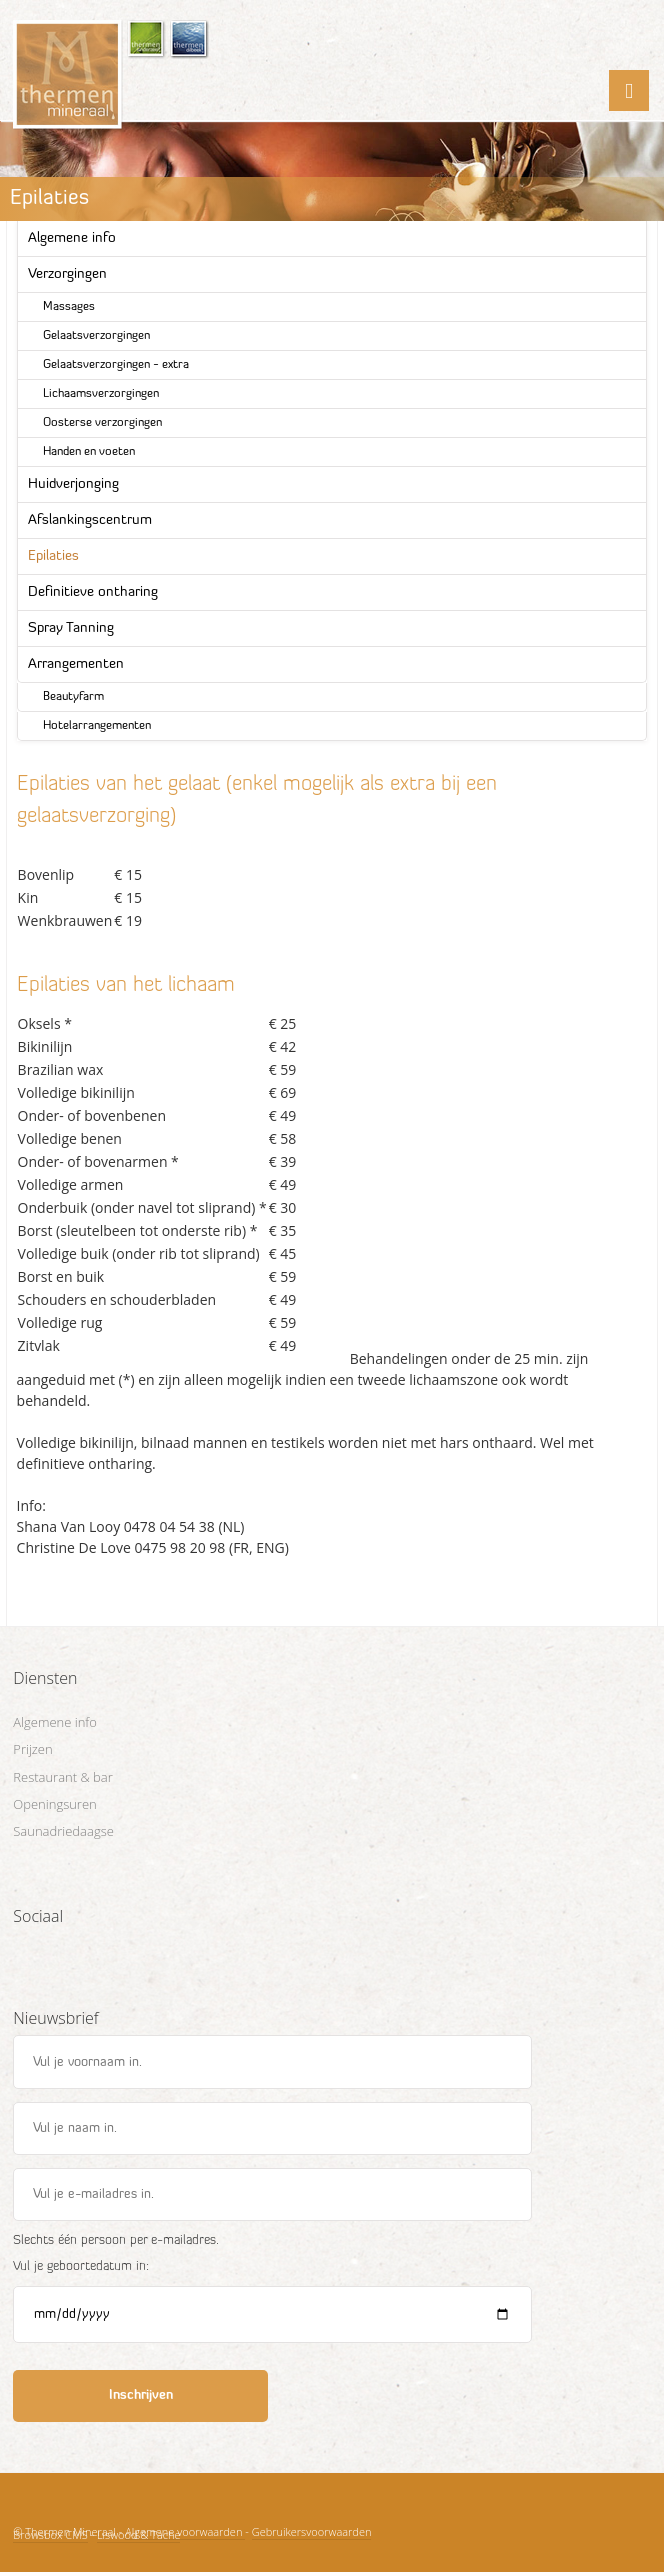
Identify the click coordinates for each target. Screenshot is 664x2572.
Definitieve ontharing (93, 592)
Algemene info (72, 238)
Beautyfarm (73, 697)
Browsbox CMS (50, 2534)
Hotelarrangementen (97, 726)
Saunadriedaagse (63, 1831)
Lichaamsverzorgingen (101, 394)
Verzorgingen (67, 274)
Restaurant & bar (63, 1777)
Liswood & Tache (139, 2534)
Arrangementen (76, 664)
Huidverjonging (73, 484)
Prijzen (32, 1749)
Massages (69, 307)
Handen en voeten (89, 452)
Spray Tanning (71, 628)
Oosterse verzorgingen (102, 423)
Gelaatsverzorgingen (96, 336)
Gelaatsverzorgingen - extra (116, 365)
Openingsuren (54, 1804)
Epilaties (53, 556)
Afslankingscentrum (90, 520)
